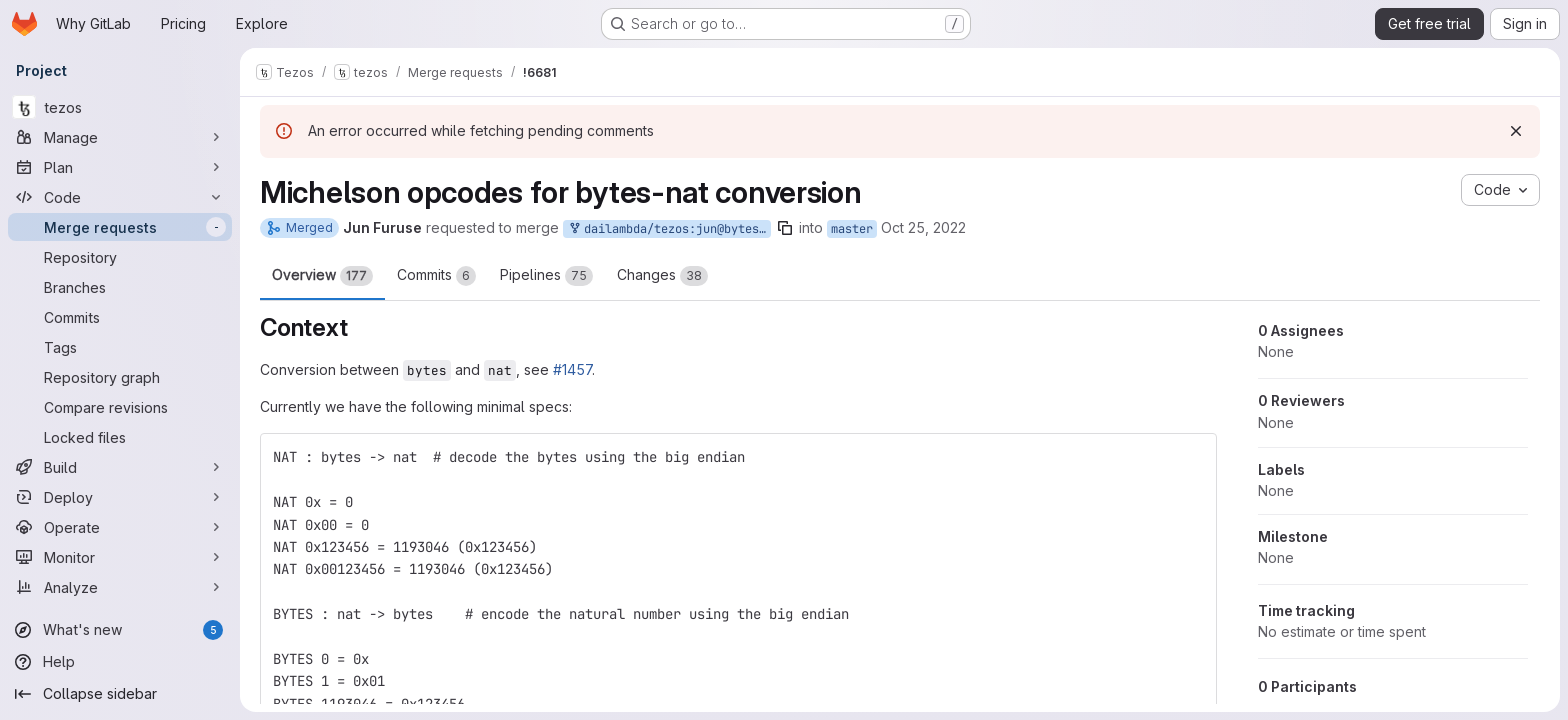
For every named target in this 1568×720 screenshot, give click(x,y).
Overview (322, 276)
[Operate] (120, 527)
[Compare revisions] (120, 407)
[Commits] (120, 317)
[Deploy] (120, 497)
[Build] (120, 467)
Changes (662, 276)
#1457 (572, 369)
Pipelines (546, 276)
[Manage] (120, 137)
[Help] (120, 662)
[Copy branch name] (785, 228)
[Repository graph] (120, 377)
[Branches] (120, 287)
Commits (436, 276)
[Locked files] (120, 437)
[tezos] (120, 107)
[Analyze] (120, 587)
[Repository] (120, 257)
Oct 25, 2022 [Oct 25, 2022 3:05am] (923, 227)
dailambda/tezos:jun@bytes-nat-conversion (669, 229)
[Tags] (120, 347)
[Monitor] (120, 557)
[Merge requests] (120, 227)
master (852, 229)
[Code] (120, 197)
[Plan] (120, 167)
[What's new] (120, 630)
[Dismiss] (1516, 131)
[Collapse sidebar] (120, 694)
